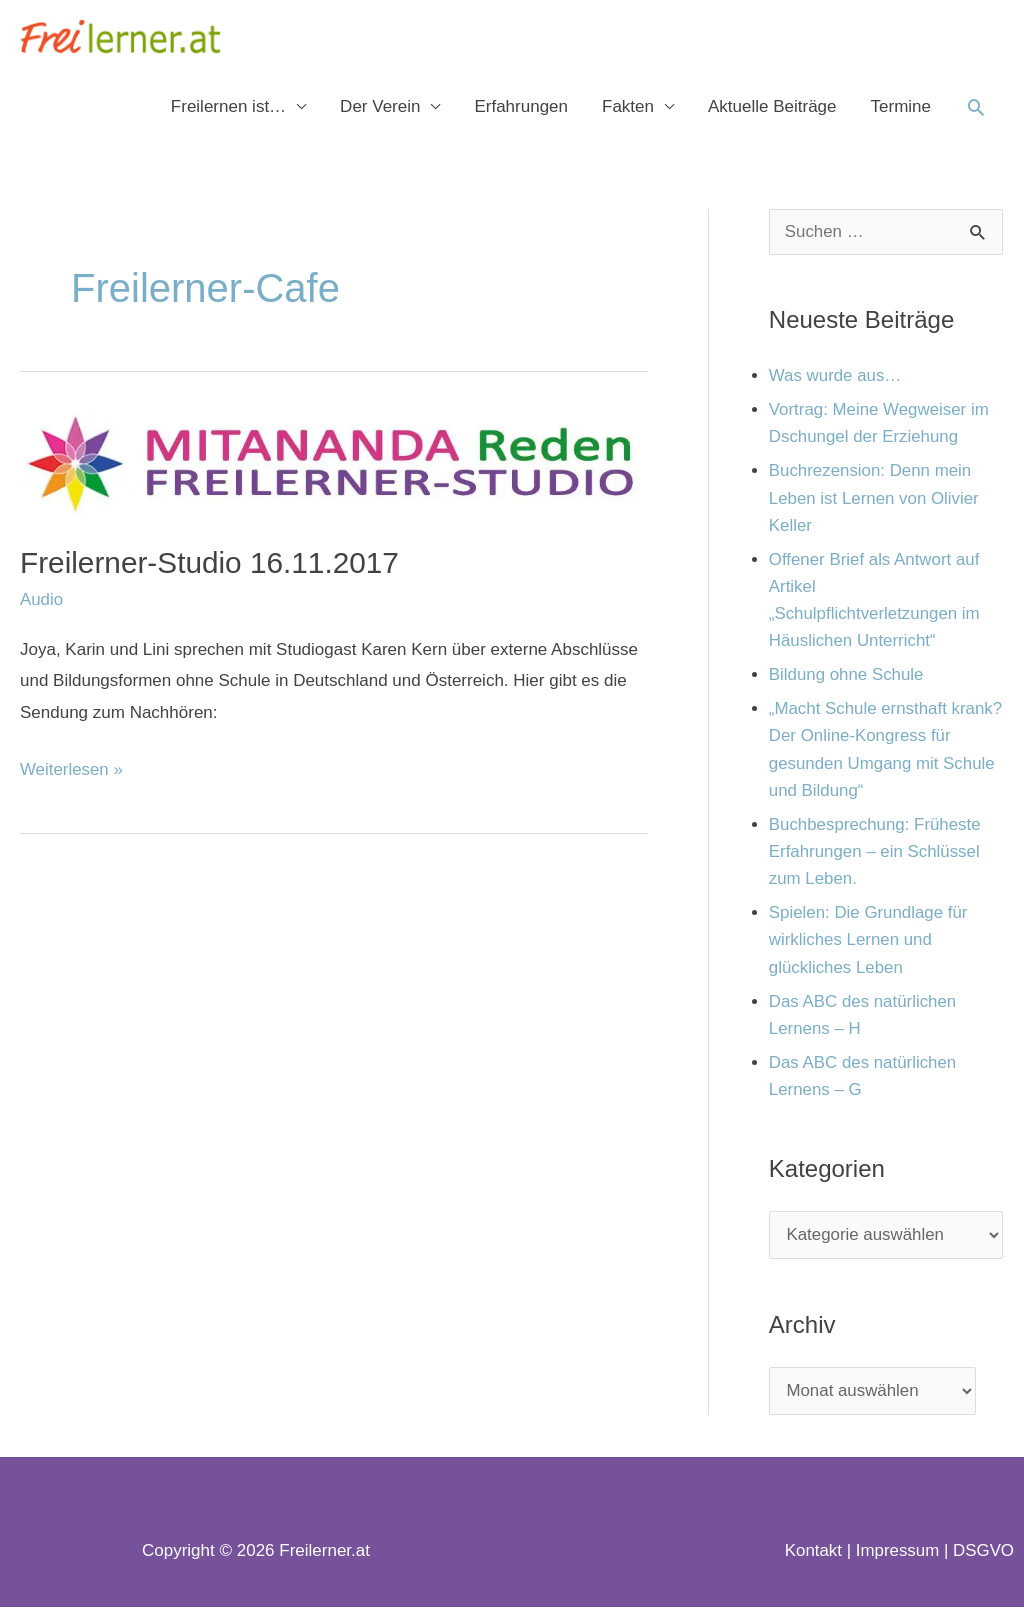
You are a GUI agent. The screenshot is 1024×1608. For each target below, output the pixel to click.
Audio (41, 600)
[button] (976, 108)
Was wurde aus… (836, 377)
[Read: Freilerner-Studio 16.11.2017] (334, 466)
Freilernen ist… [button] (228, 107)
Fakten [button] (628, 107)
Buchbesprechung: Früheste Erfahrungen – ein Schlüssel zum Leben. (876, 852)
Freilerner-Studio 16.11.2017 (211, 563)
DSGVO (983, 1552)
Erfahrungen (521, 107)
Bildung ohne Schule (847, 676)
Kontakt (812, 1552)
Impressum (897, 1552)
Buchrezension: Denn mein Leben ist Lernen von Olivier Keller (875, 499)
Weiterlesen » (72, 766)
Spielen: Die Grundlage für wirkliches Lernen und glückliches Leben (869, 941)
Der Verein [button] (380, 107)
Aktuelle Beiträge (772, 107)
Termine (901, 107)
